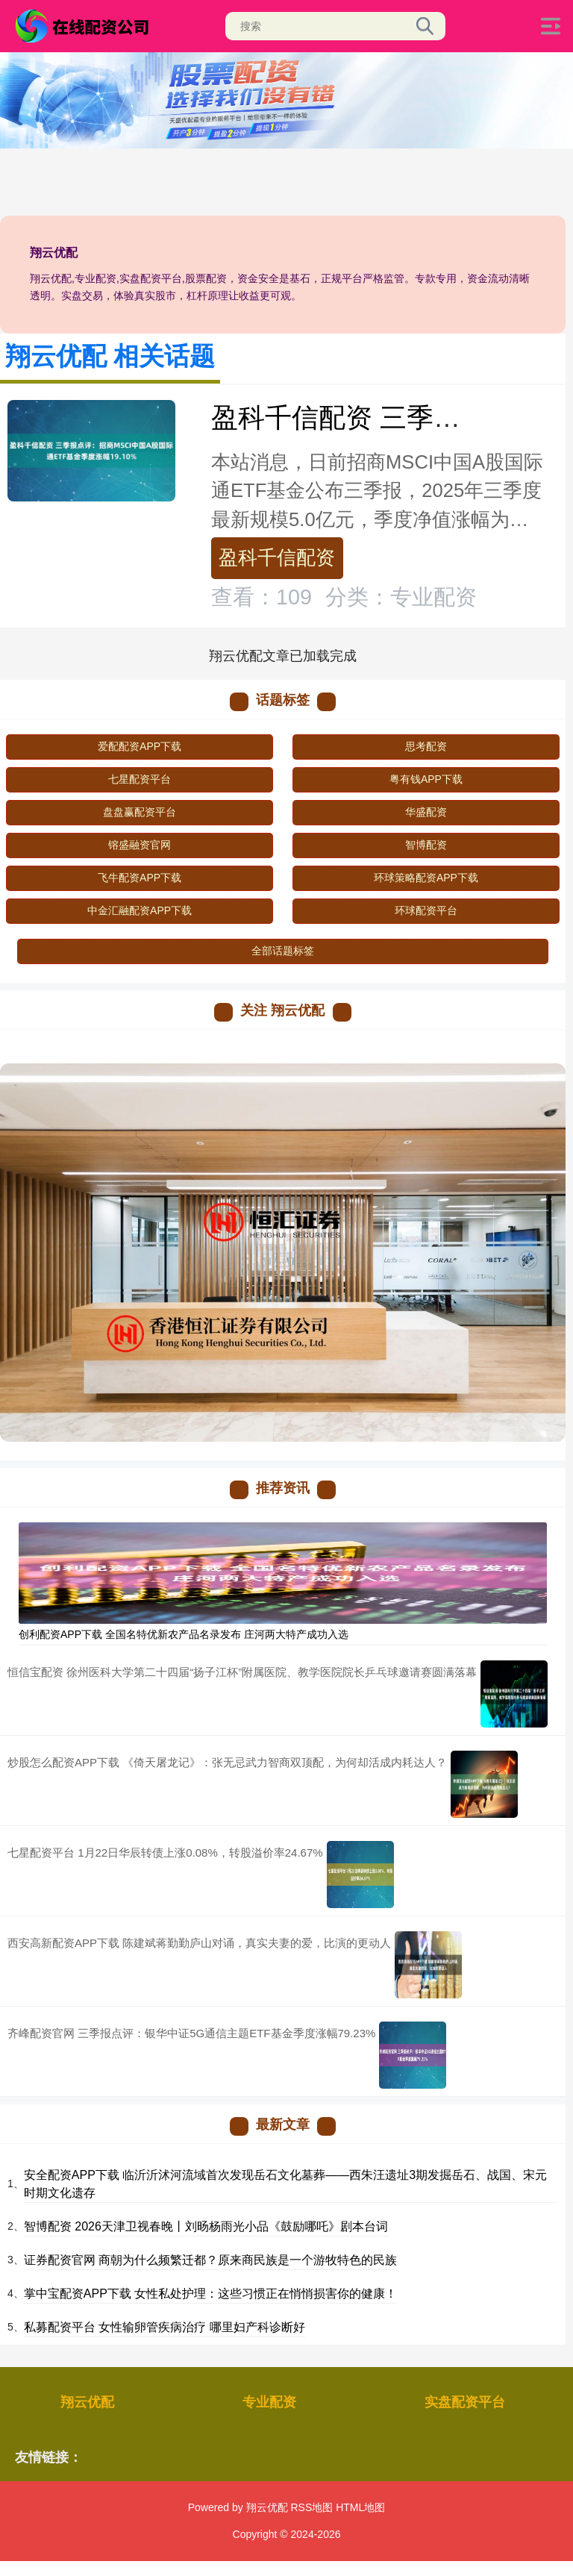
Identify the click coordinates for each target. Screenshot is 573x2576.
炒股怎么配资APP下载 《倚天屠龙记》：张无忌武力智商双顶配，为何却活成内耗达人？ (227, 1762)
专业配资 (269, 2402)
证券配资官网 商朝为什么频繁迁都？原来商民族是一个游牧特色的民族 (210, 2260)
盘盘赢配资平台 (139, 812)
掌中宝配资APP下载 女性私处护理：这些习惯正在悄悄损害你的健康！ (210, 2293)
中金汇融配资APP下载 (139, 910)
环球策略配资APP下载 (426, 878)
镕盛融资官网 (139, 845)
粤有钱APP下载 (426, 779)
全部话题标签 (282, 951)
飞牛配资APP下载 (139, 878)
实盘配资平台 (465, 2402)
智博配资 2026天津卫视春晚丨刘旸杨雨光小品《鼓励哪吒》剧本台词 (206, 2226)
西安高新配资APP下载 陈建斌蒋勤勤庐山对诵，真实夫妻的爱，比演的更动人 (199, 1942)
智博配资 (426, 845)
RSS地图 (311, 2507)
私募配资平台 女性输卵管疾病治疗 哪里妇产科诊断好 (164, 2327)
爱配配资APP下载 (139, 746)
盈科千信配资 (277, 557)
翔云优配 (87, 2402)
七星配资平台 (139, 779)
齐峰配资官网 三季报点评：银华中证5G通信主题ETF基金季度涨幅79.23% (191, 2033)
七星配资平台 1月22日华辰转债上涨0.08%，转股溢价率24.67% (165, 1852)
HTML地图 (360, 2507)
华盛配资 (426, 812)
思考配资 (426, 746)
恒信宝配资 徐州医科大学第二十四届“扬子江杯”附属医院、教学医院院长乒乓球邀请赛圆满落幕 (242, 1672)
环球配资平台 (426, 910)
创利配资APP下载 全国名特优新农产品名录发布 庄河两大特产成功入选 (183, 1634)
